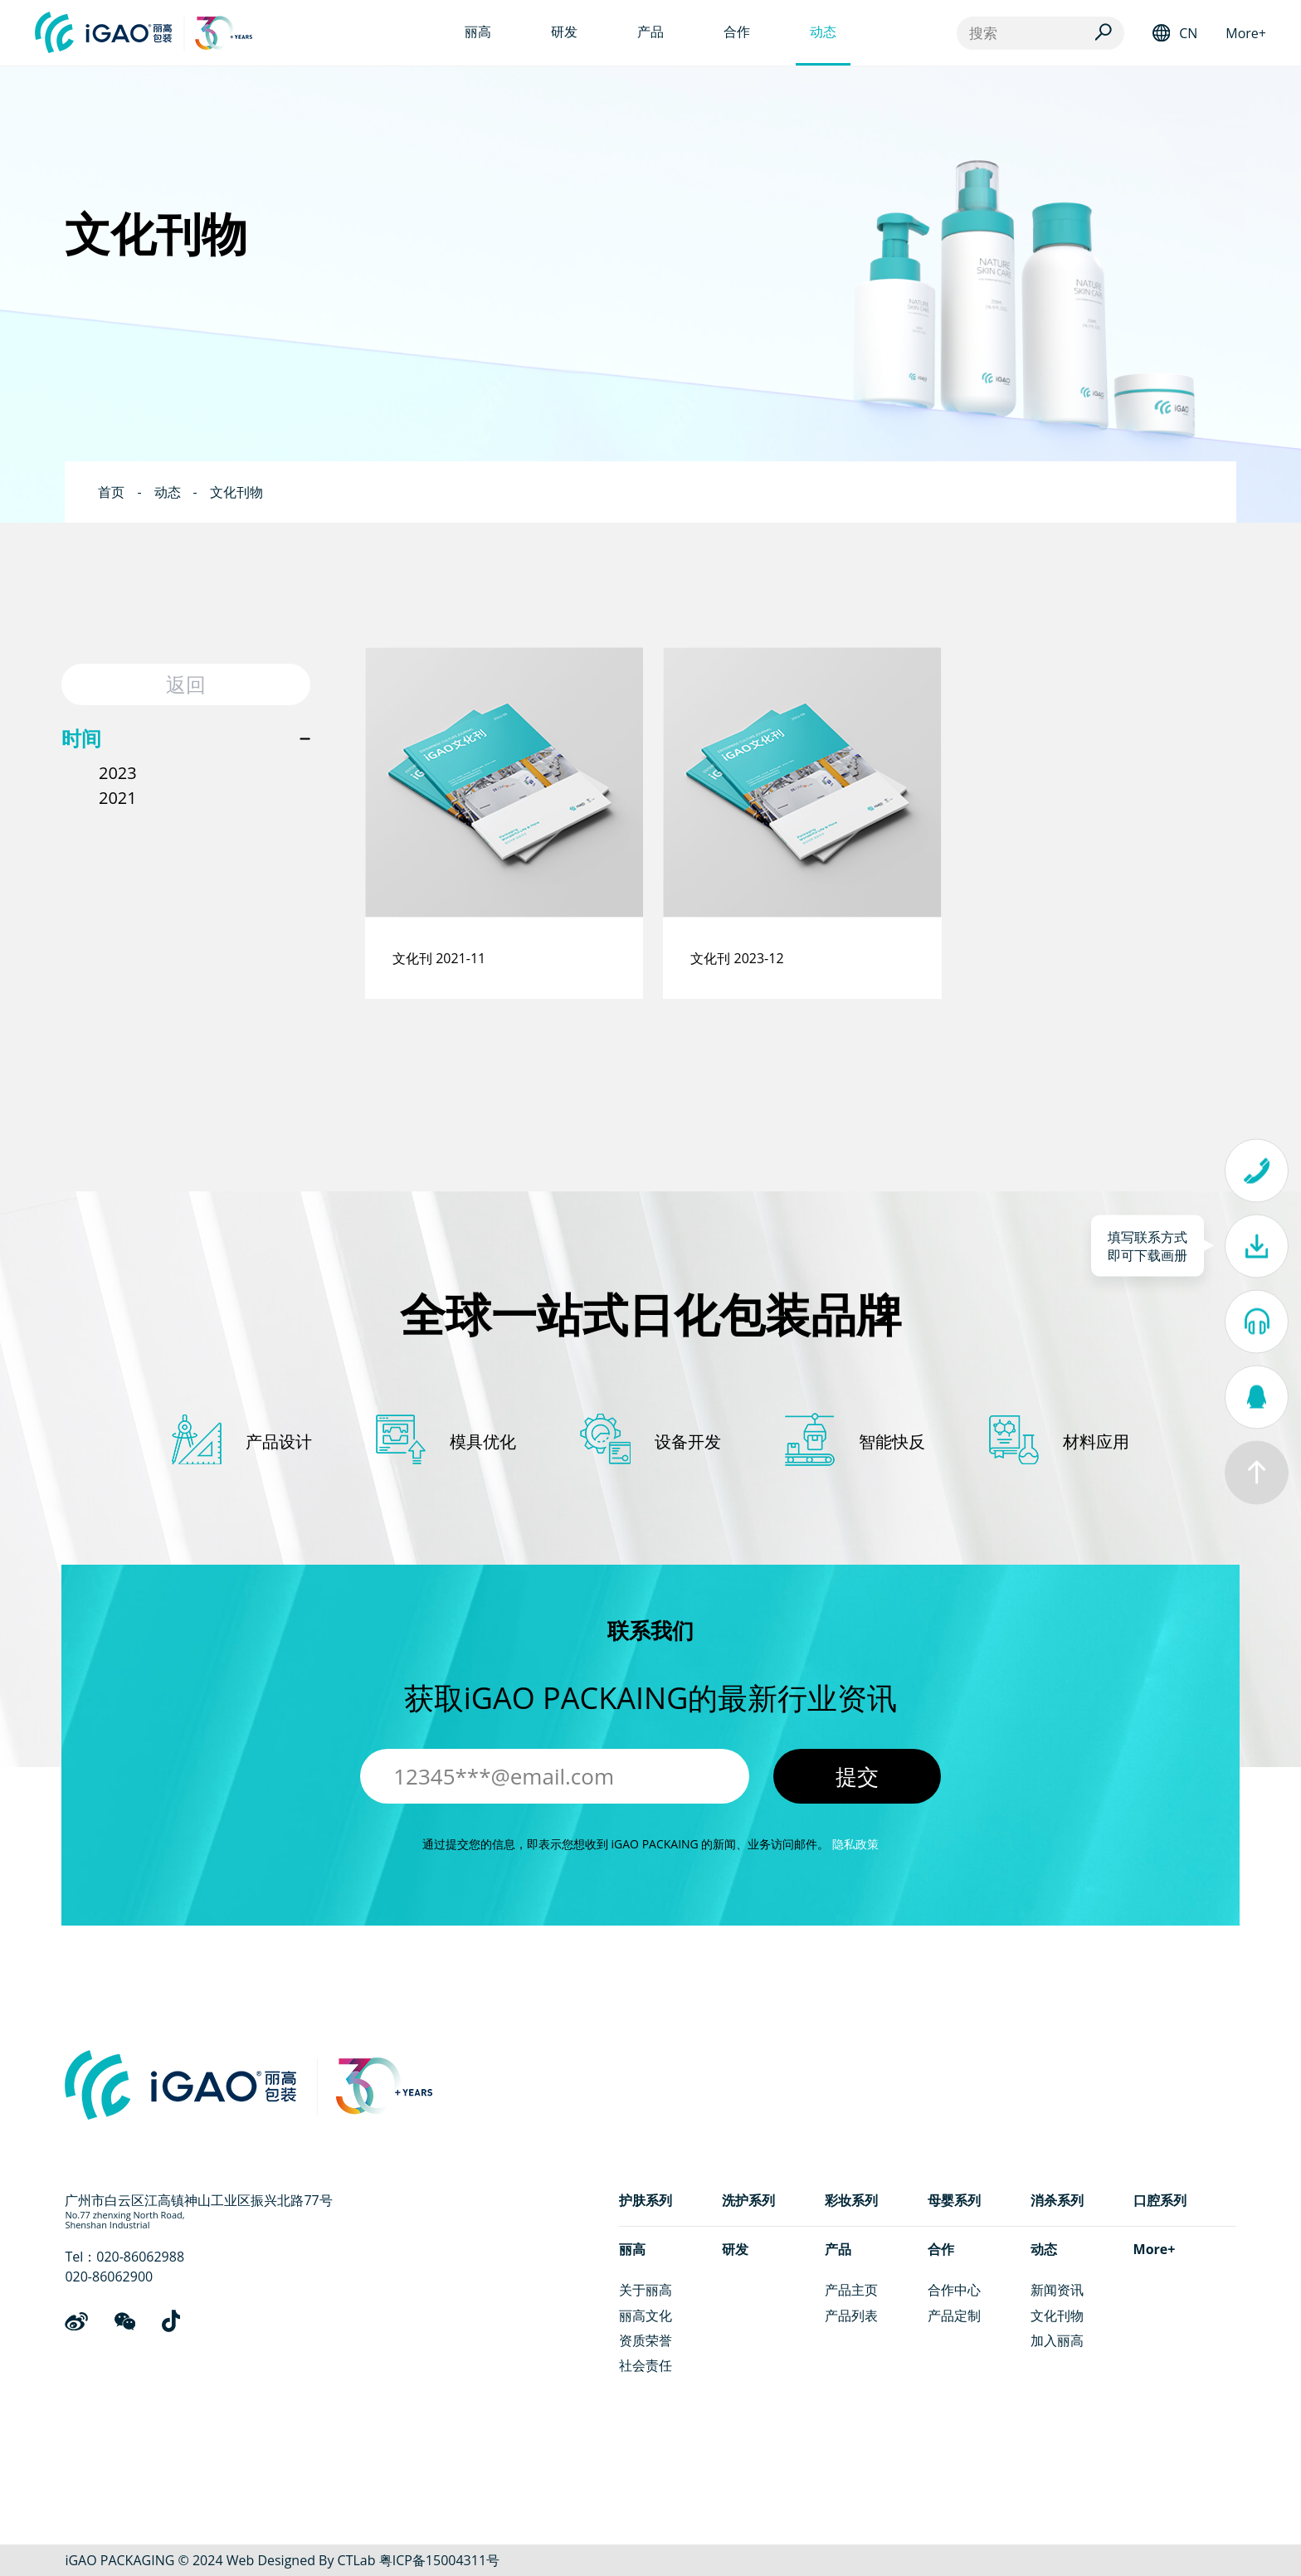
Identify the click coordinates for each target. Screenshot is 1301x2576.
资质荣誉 (645, 2340)
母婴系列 (954, 2200)
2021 (118, 797)
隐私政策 (855, 1844)
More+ (1245, 33)
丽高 (632, 2249)
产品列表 (851, 2315)
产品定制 (954, 2315)
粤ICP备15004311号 (439, 2560)
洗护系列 (748, 2200)
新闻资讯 (1057, 2290)
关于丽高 (645, 2290)
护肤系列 (645, 2200)
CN (1188, 33)
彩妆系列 (851, 2200)
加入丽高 (1057, 2340)
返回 (186, 684)
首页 (111, 492)
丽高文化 (645, 2315)
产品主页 (851, 2290)
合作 (941, 2249)
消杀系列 (1057, 2200)
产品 (838, 2249)
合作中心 (954, 2290)
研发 (735, 2249)
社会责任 (645, 2365)
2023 (118, 773)
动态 (167, 492)
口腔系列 (1159, 2200)
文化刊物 (236, 492)
